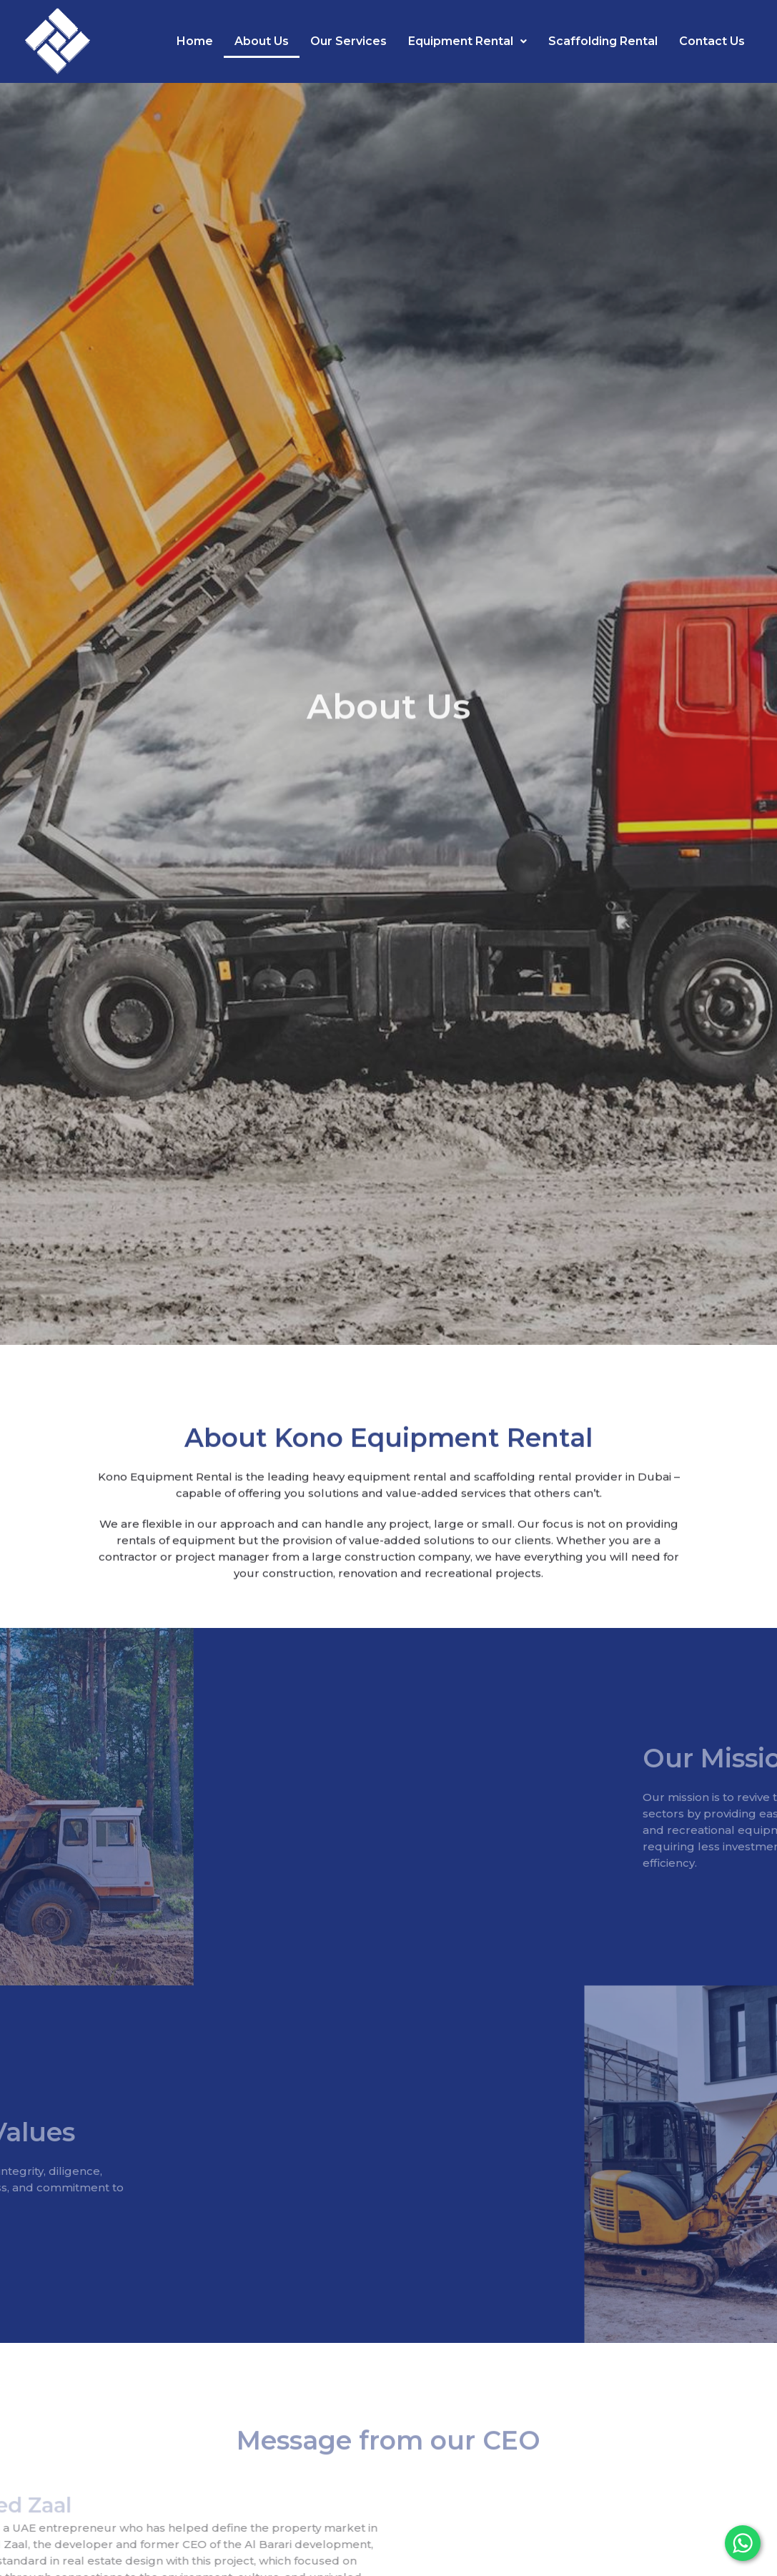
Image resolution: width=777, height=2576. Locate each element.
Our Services (348, 41)
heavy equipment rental (379, 1503)
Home (195, 41)
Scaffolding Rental (603, 41)
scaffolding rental (523, 1503)
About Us (261, 41)
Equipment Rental (467, 41)
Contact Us (712, 41)
